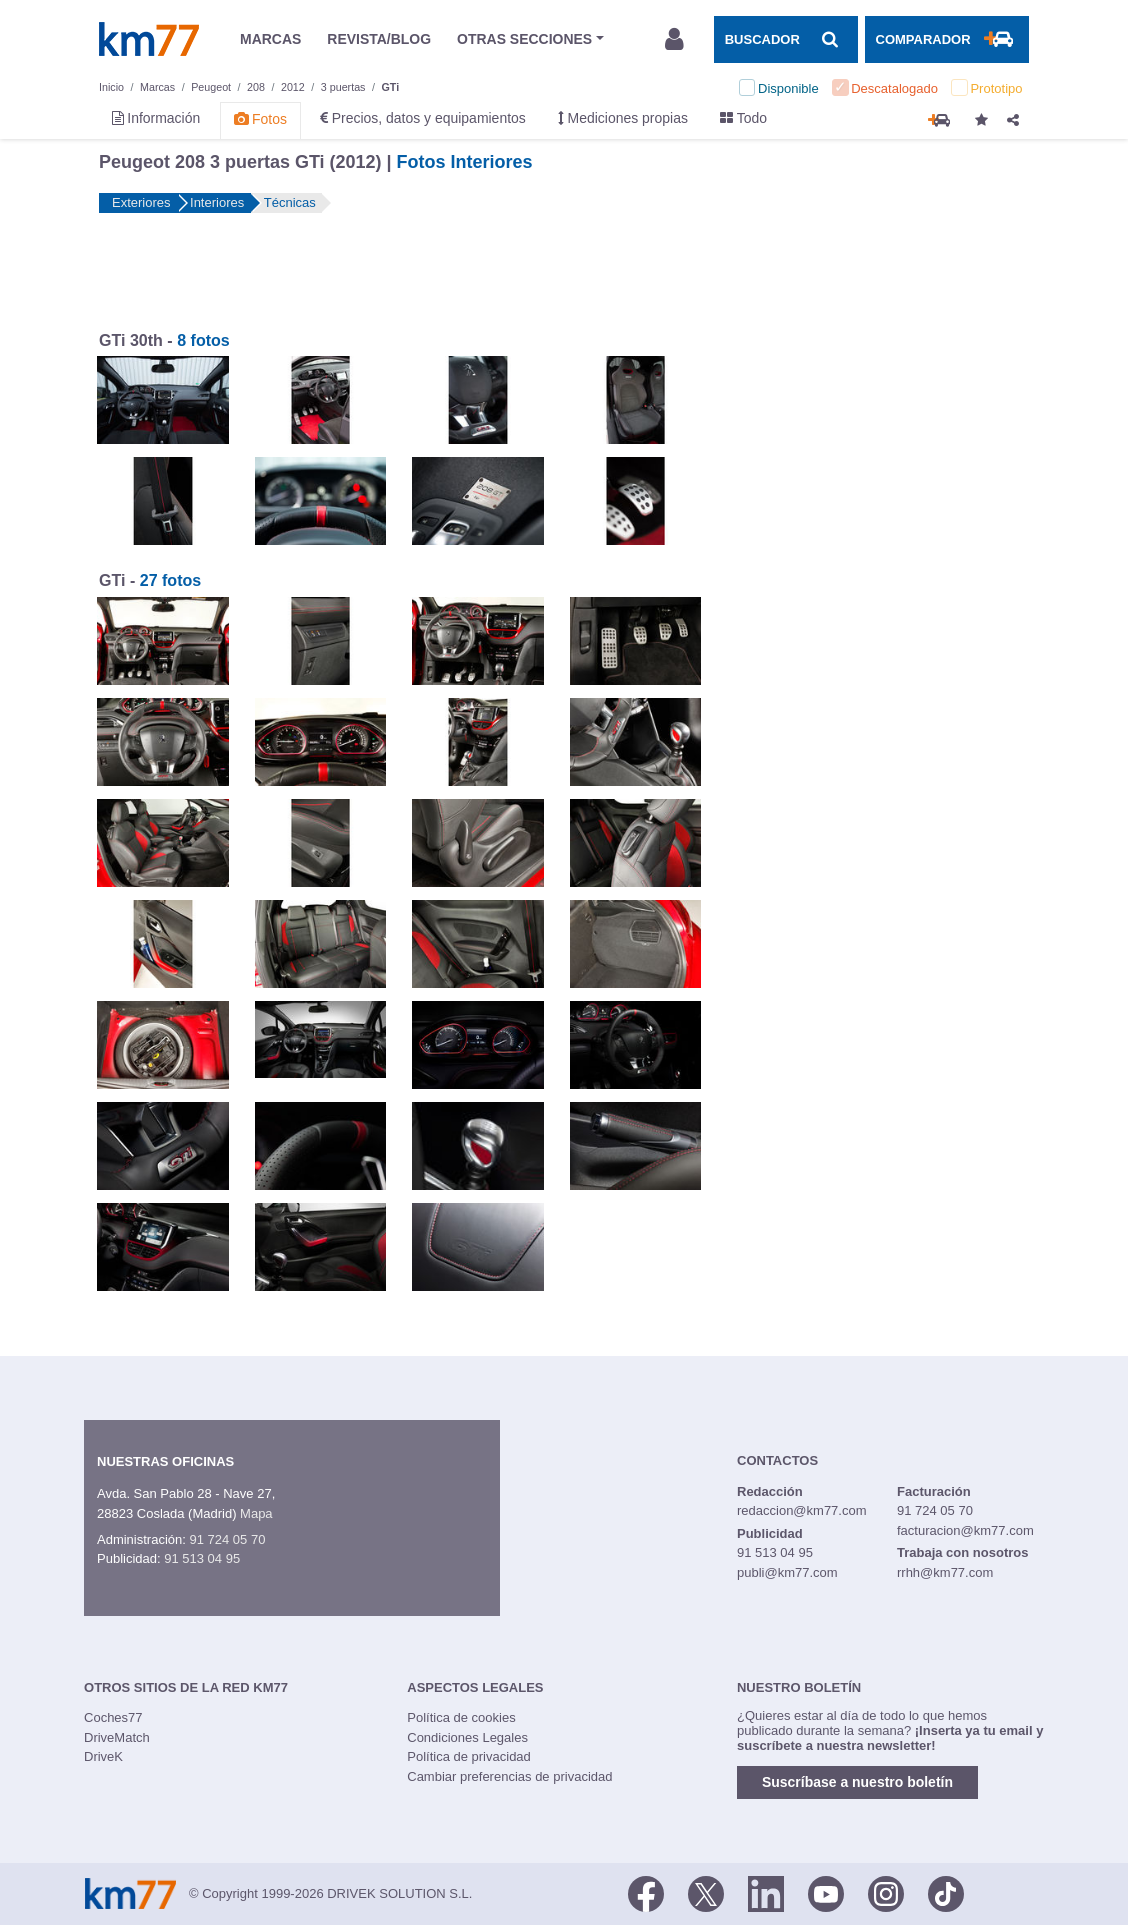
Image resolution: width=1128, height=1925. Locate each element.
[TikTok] (946, 1892)
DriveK (103, 1756)
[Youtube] (826, 1892)
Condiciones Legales (467, 1737)
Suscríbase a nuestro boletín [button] (857, 1782)
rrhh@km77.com (945, 1572)
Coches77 (113, 1717)
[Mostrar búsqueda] (786, 39)
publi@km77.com (787, 1572)
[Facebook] (646, 1892)
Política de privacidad (469, 1756)
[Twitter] (706, 1892)
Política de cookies (461, 1717)
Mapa (256, 1513)
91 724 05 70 (227, 1539)
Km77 (149, 39)
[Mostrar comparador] (947, 39)
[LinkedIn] (766, 1892)
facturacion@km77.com (965, 1530)
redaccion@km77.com (802, 1510)
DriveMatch (117, 1737)
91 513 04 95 (202, 1558)
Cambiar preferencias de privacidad (509, 1776)
